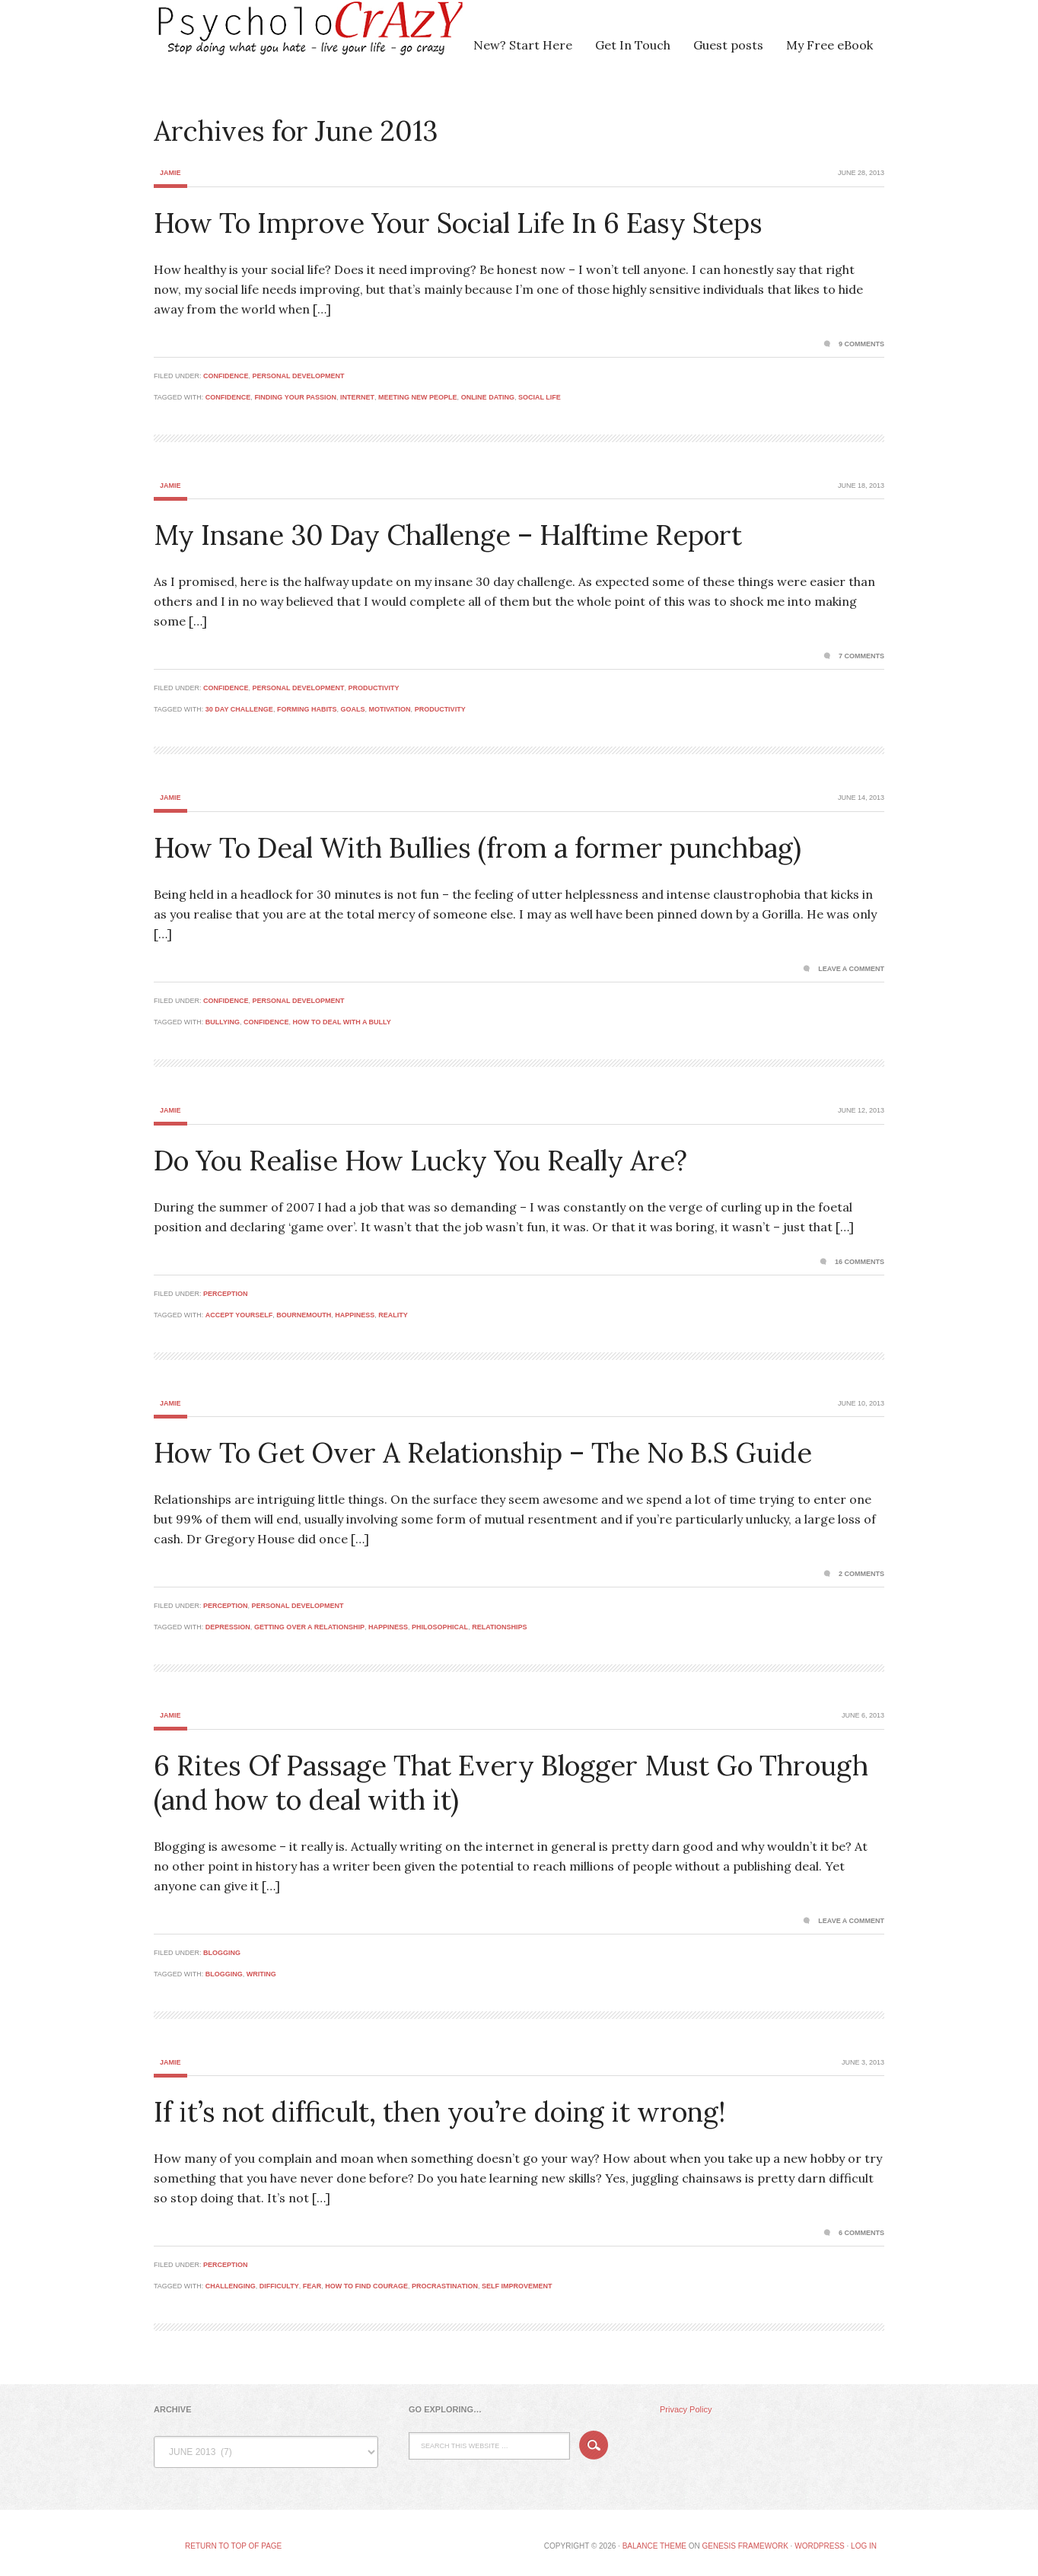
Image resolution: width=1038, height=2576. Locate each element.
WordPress (819, 2546)
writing (261, 1974)
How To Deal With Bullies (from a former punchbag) (477, 847)
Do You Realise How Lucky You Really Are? (420, 1160)
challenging (230, 2286)
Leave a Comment (851, 969)
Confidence (226, 376)
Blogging (221, 1953)
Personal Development (299, 376)
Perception (225, 1294)
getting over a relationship (309, 1627)
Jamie (170, 173)
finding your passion (295, 397)
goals (352, 709)
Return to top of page (233, 2546)
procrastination (445, 2286)
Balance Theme (654, 2546)
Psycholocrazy (287, 38)
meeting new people (417, 397)
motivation (389, 709)
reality (393, 1315)
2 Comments (861, 1574)
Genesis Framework (745, 2546)
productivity (440, 709)
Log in (864, 2546)
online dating (487, 397)
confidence (228, 397)
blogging (224, 1974)
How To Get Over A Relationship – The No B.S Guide (483, 1452)
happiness (354, 1315)
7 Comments (861, 656)
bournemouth (303, 1315)
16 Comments (859, 1262)
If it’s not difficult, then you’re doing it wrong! (439, 2111)
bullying (222, 1022)
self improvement (517, 2286)
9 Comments (861, 344)
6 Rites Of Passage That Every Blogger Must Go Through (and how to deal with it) (511, 1782)
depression (227, 1627)
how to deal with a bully (342, 1022)
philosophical (440, 1627)
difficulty (279, 2286)
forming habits (307, 709)
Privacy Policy (686, 2409)
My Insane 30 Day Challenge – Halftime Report (448, 534)
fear (312, 2286)
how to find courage (366, 2286)
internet (357, 397)
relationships (499, 1627)
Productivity (373, 688)
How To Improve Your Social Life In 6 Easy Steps (458, 222)
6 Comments (861, 2233)
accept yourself (238, 1315)
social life (539, 397)
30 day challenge (239, 709)
